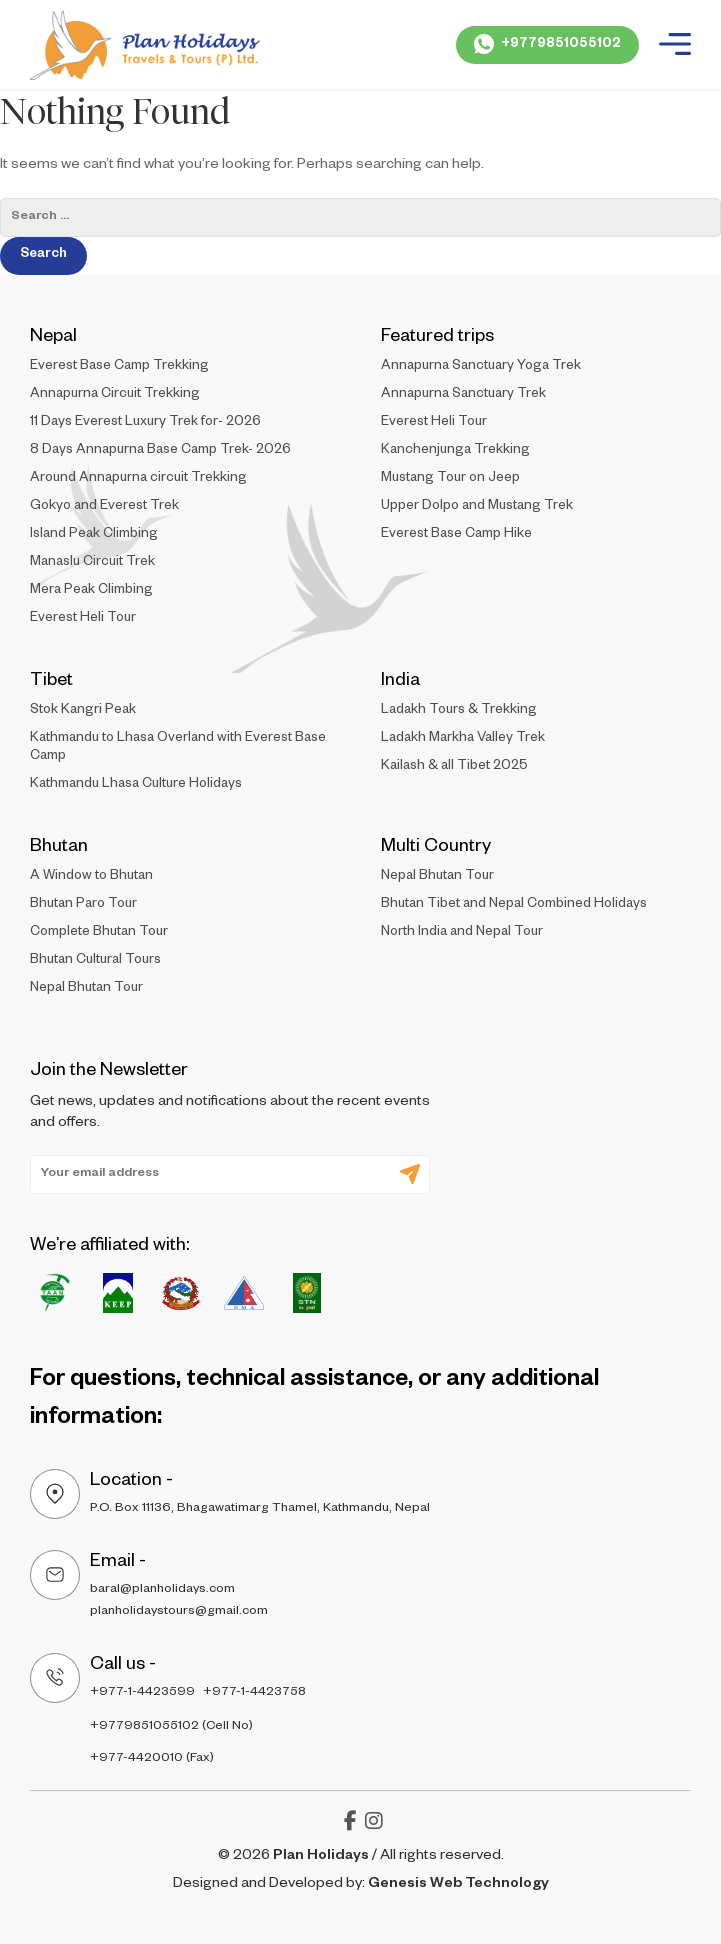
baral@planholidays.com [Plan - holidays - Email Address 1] (162, 1590)
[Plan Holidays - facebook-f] (350, 1826)
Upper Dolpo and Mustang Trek (477, 507)
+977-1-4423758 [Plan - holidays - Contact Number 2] (254, 1693)
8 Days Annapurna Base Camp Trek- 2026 (160, 451)
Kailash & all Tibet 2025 (454, 767)
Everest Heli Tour (83, 619)
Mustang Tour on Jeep (450, 479)
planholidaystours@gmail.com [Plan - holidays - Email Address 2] (179, 1612)
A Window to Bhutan (91, 877)
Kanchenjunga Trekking (455, 451)
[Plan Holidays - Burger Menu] (675, 45)
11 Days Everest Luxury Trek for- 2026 (145, 423)
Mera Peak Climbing (91, 591)
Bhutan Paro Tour (83, 905)
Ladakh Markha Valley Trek (463, 739)
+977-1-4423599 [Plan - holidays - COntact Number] (142, 1693)
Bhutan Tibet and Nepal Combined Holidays (514, 905)
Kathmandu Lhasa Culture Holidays (136, 785)
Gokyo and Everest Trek (104, 507)
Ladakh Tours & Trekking (459, 711)
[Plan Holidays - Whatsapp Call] (547, 45)
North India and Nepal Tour (462, 933)
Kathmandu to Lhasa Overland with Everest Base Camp (178, 748)
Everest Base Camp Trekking (119, 367)
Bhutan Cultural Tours (95, 961)
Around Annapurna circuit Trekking (138, 479)
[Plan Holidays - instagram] (374, 1826)
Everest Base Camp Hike (456, 535)
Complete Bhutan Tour (99, 933)
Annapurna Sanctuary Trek (463, 395)
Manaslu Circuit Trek (92, 563)
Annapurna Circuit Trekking (115, 395)
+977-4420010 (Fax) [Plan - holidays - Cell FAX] (152, 1759)
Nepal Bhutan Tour (86, 989)
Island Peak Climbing (94, 535)
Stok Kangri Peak (83, 711)
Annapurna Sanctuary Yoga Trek (481, 367)
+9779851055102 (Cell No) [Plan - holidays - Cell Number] (171, 1727)
